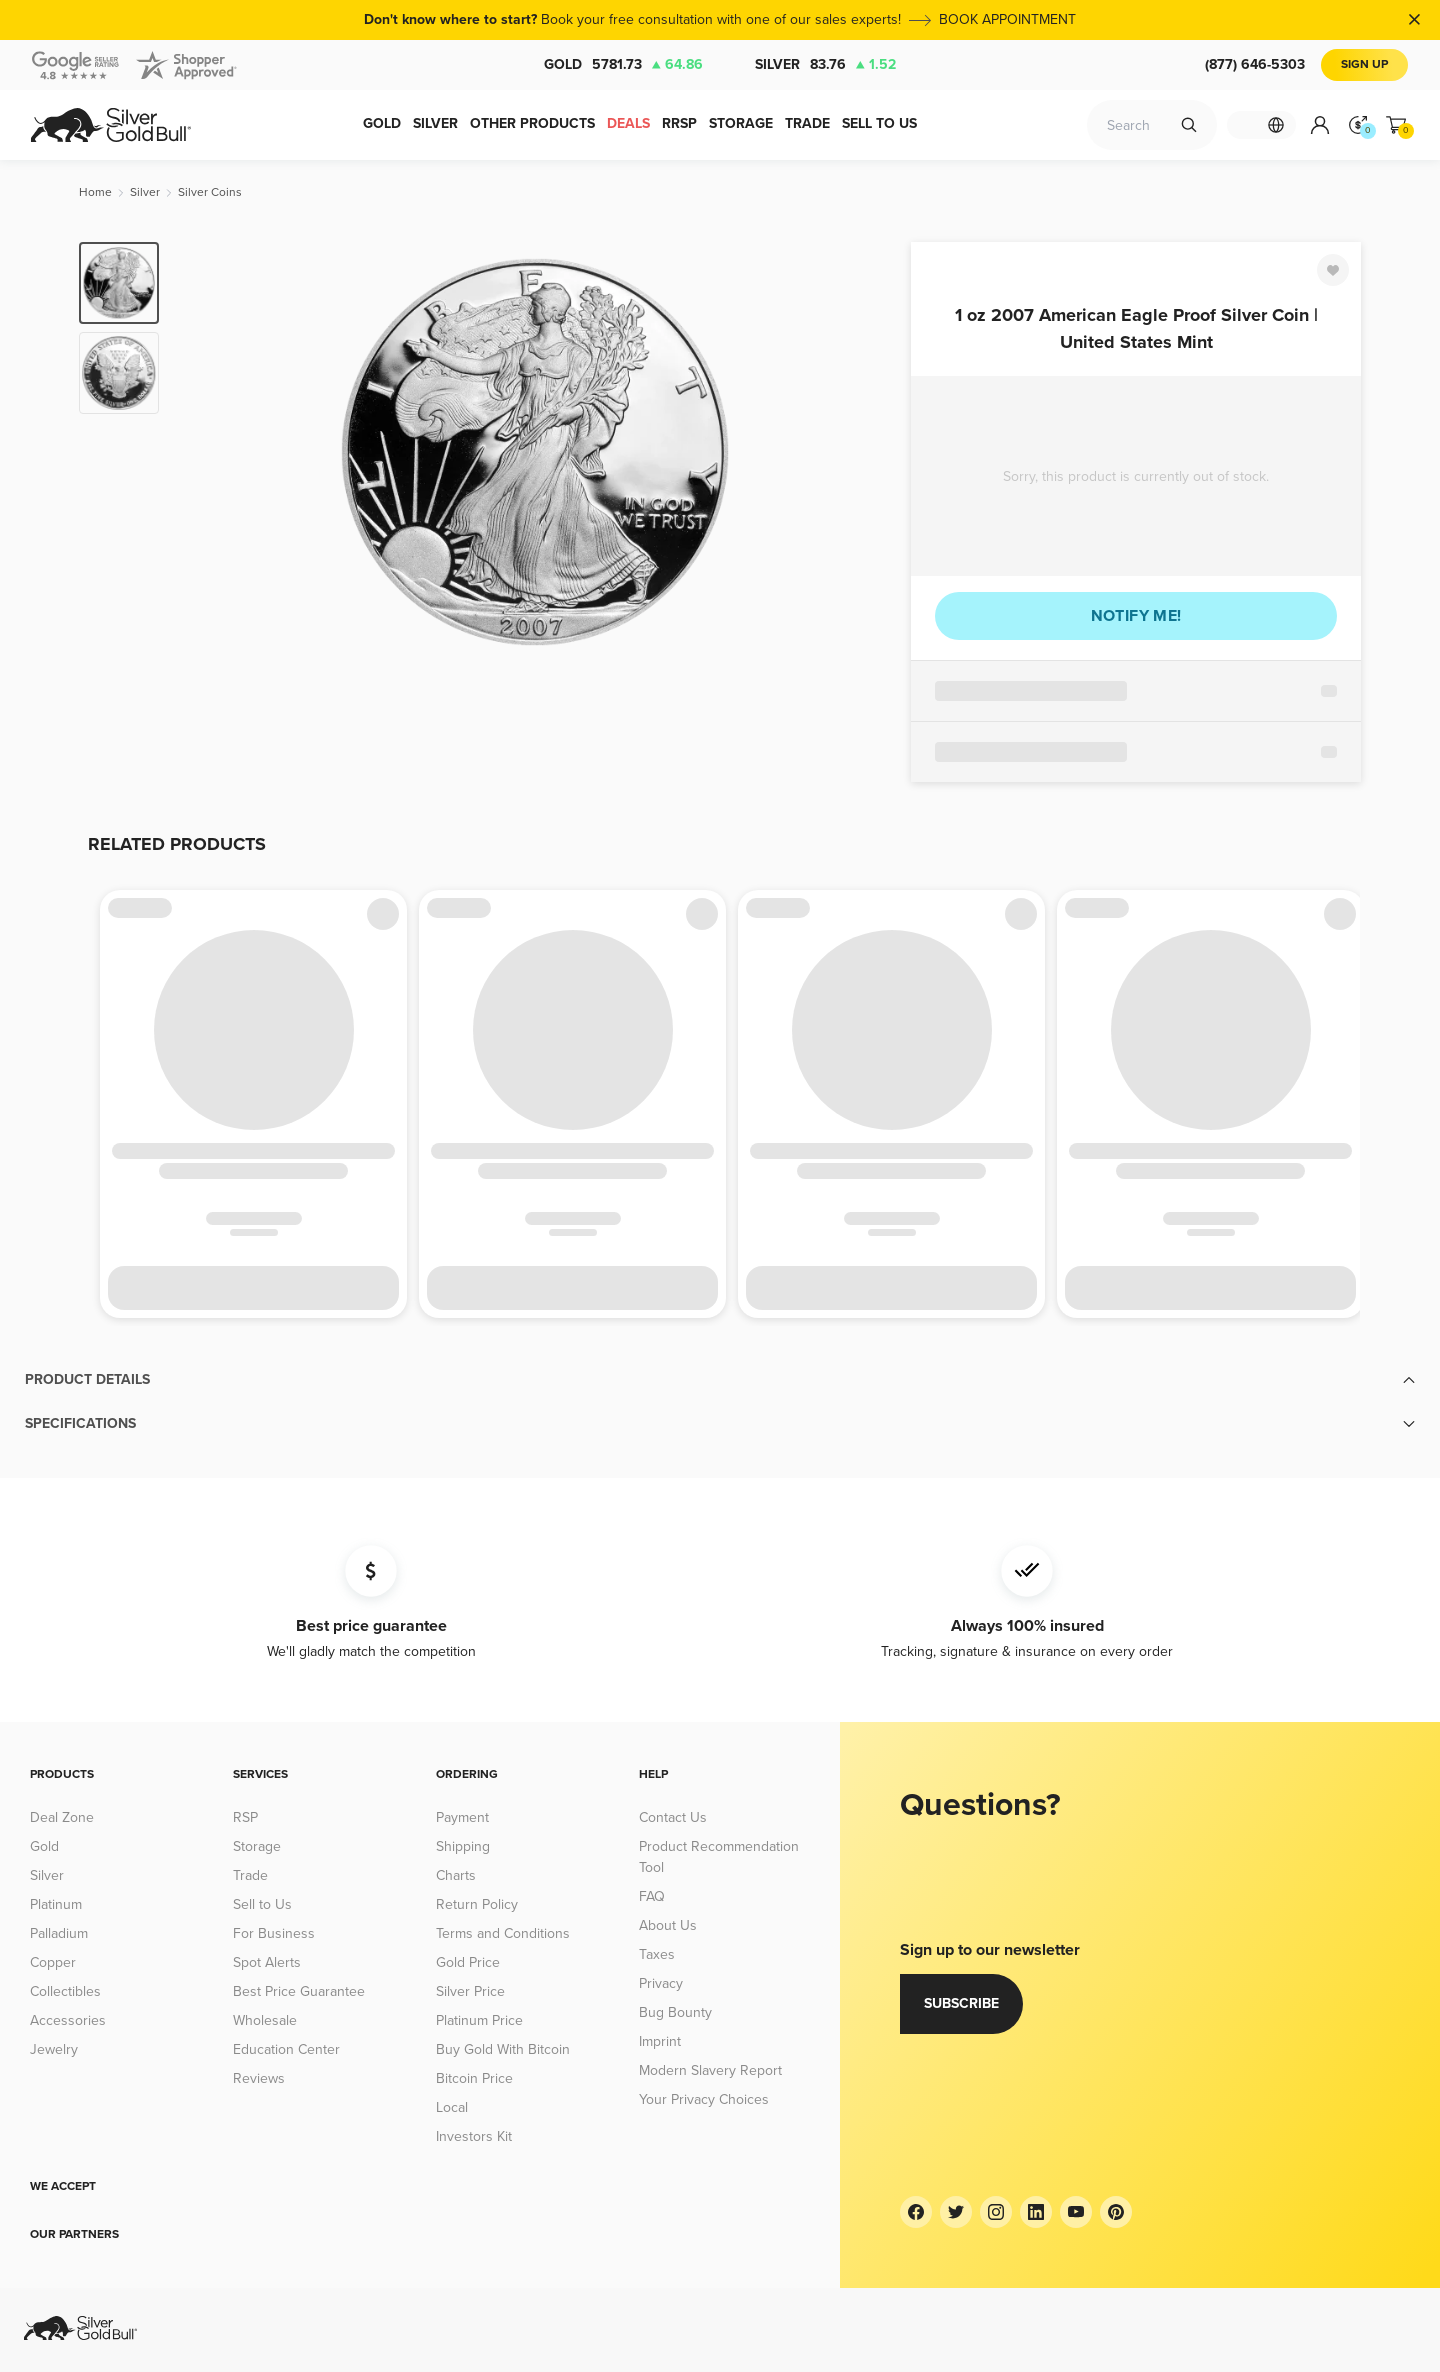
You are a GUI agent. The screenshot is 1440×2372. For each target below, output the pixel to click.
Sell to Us (262, 1904)
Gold (623, 65)
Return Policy (477, 1904)
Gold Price (468, 1962)
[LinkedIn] (1036, 2212)
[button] (720, 1380)
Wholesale (265, 2020)
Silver (825, 65)
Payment (462, 1817)
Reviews (259, 2078)
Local (452, 2107)
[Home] (95, 192)
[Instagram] (996, 2212)
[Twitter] (956, 2212)
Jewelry (54, 2049)
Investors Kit (474, 2136)
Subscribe (961, 2003)
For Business (274, 1933)
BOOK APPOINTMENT (1007, 19)
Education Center (286, 2049)
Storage (257, 1846)
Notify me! (1136, 616)
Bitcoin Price (474, 2078)
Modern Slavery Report (710, 2070)
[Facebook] (916, 2212)
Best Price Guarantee (299, 1991)
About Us (668, 1925)
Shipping (463, 1846)
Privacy (661, 1983)
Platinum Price (479, 2020)
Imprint (660, 2041)
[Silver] (145, 192)
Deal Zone (62, 1817)
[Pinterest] (1116, 2212)
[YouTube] (1076, 2212)
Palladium (59, 1933)
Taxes (657, 1954)
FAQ (652, 1896)
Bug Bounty (675, 2012)
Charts (456, 1875)
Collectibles (65, 1991)
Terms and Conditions (503, 1933)
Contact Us (673, 1817)
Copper (53, 1962)
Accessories (68, 2020)
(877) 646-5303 (1255, 64)
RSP (245, 1817)
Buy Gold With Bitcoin (503, 2049)
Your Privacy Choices (704, 2099)
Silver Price (470, 1991)
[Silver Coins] (210, 192)
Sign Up (1364, 64)
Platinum (56, 1904)
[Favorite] (1333, 270)
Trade (250, 1875)
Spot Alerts (267, 1962)
